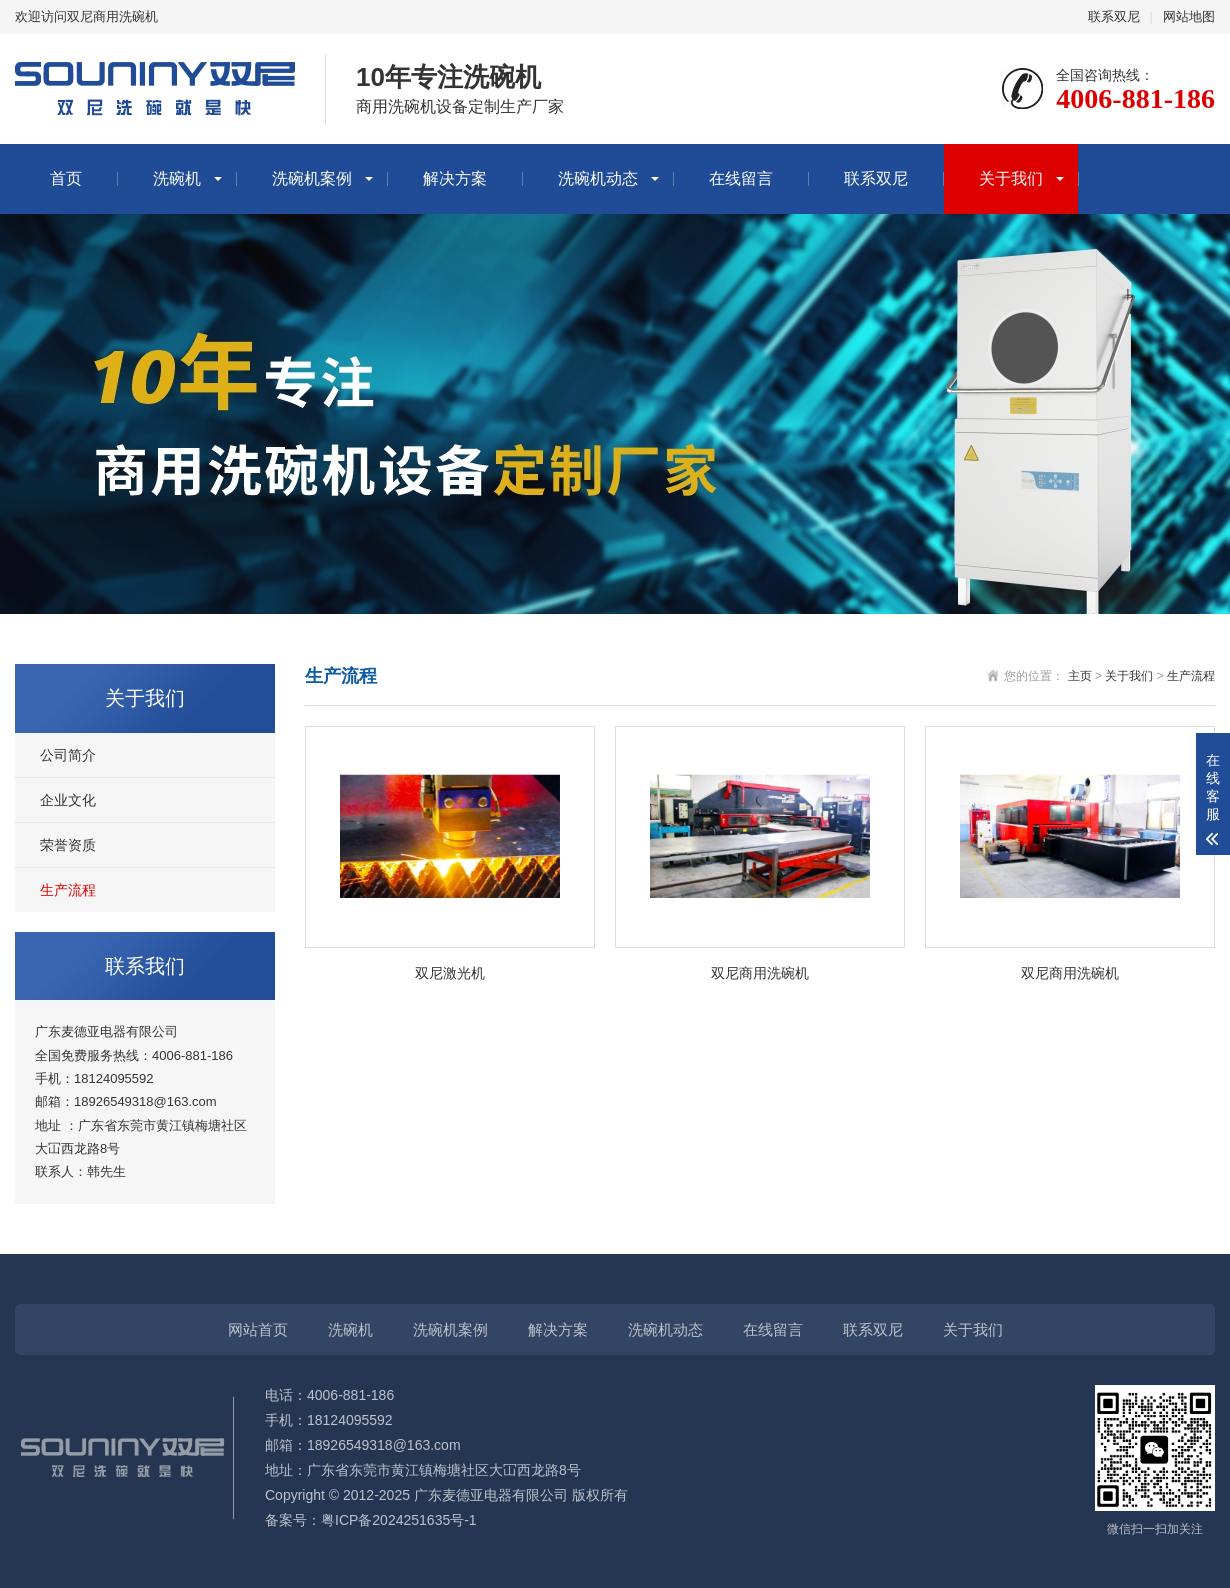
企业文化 (68, 800)
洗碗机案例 (312, 178)
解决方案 (455, 178)
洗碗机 (177, 178)
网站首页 (258, 1329)
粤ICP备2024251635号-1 (399, 1520)
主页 (1080, 676)
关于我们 (1011, 178)
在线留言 (741, 178)
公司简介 (68, 755)
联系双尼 (1114, 16)
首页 (66, 178)
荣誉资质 (68, 845)
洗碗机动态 (598, 178)
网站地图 (1189, 16)
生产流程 (68, 890)
